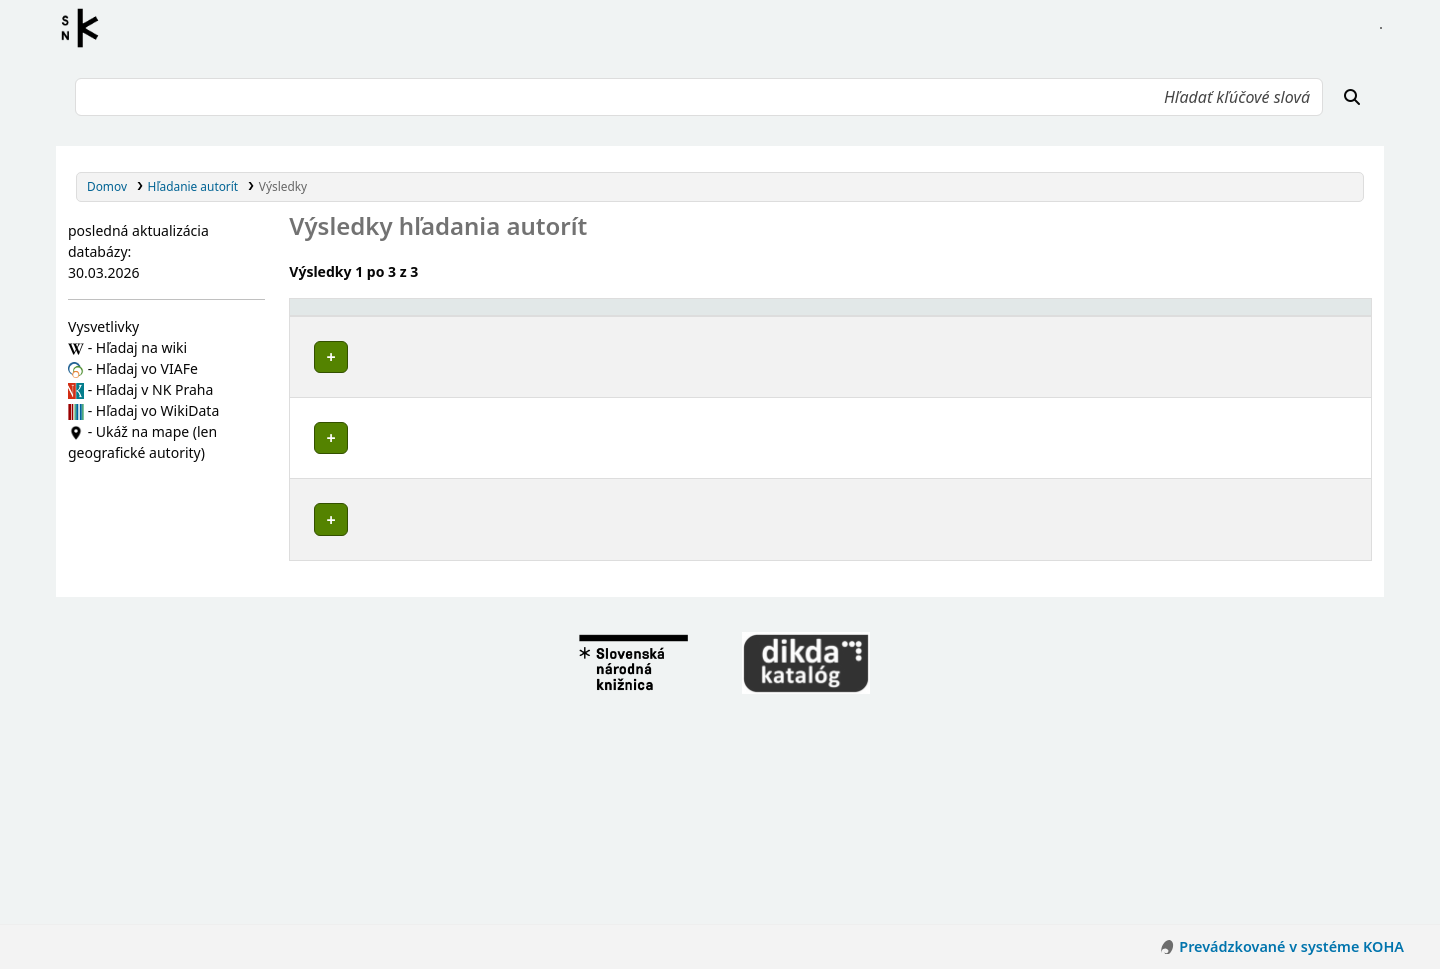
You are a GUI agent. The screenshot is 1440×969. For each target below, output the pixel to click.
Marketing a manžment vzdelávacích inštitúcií (458, 627)
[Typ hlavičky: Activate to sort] (1178, 316)
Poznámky (326, 396)
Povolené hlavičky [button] (354, 315)
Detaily (1052, 352)
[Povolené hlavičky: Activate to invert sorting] (657, 316)
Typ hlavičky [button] (1147, 315)
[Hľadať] (1352, 97)
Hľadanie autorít (193, 186)
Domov (107, 186)
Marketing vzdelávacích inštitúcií (419, 471)
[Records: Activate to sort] (1314, 316)
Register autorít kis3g (86, 28)
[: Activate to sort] (1062, 316)
